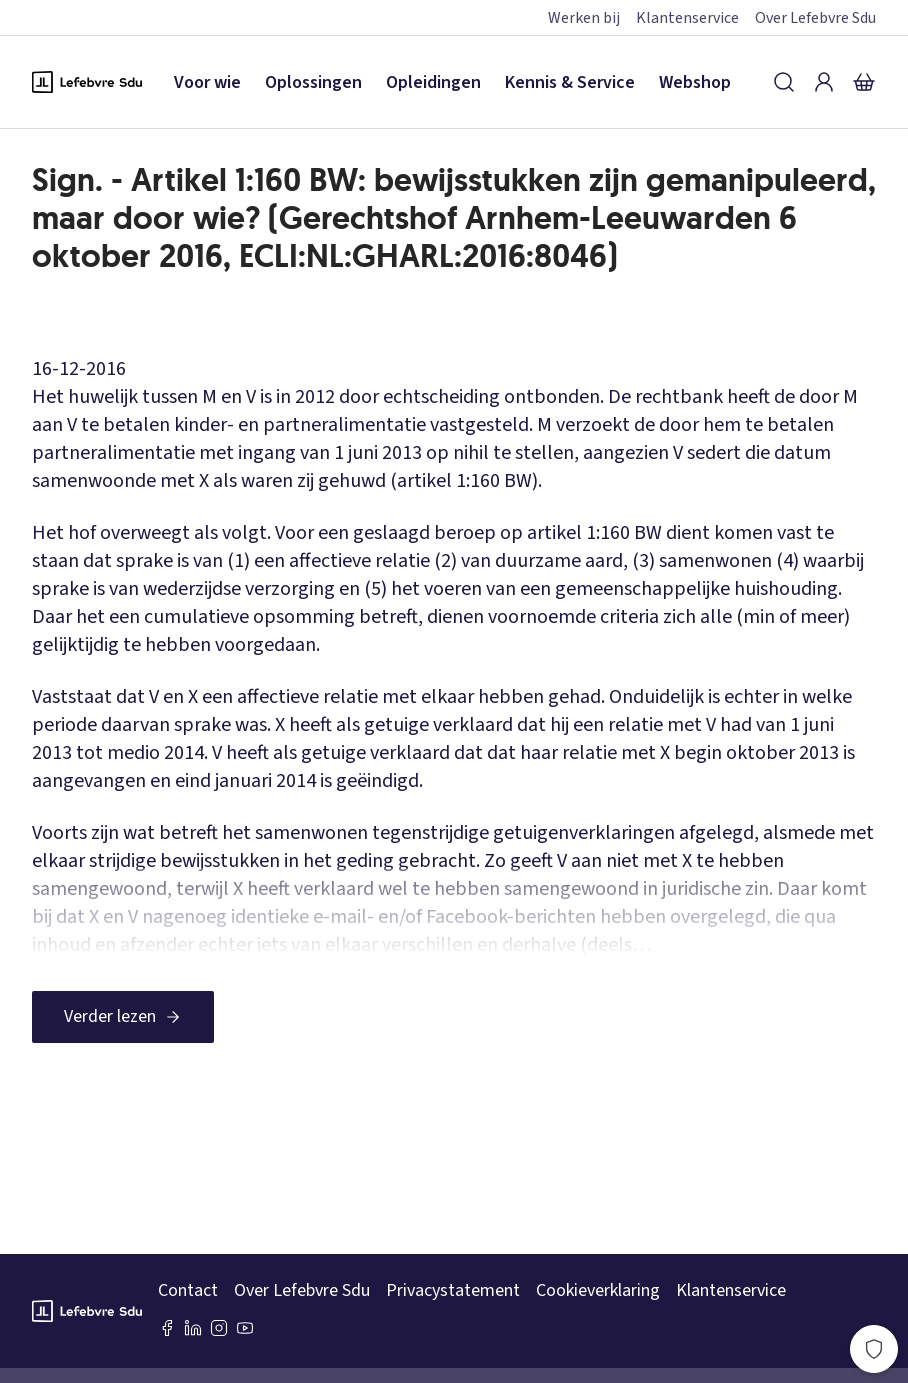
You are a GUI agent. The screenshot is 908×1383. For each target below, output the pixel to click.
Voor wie (207, 82)
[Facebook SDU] (167, 1328)
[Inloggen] (824, 82)
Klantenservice (687, 18)
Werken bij (584, 18)
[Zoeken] (784, 82)
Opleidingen (433, 82)
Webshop (695, 82)
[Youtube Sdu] (245, 1328)
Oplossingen (313, 82)
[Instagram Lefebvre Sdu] (219, 1328)
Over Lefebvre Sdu (815, 18)
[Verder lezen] (123, 1017)
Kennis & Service (570, 82)
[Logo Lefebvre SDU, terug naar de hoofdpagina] (87, 82)
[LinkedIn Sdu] (193, 1328)
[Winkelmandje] (864, 82)
